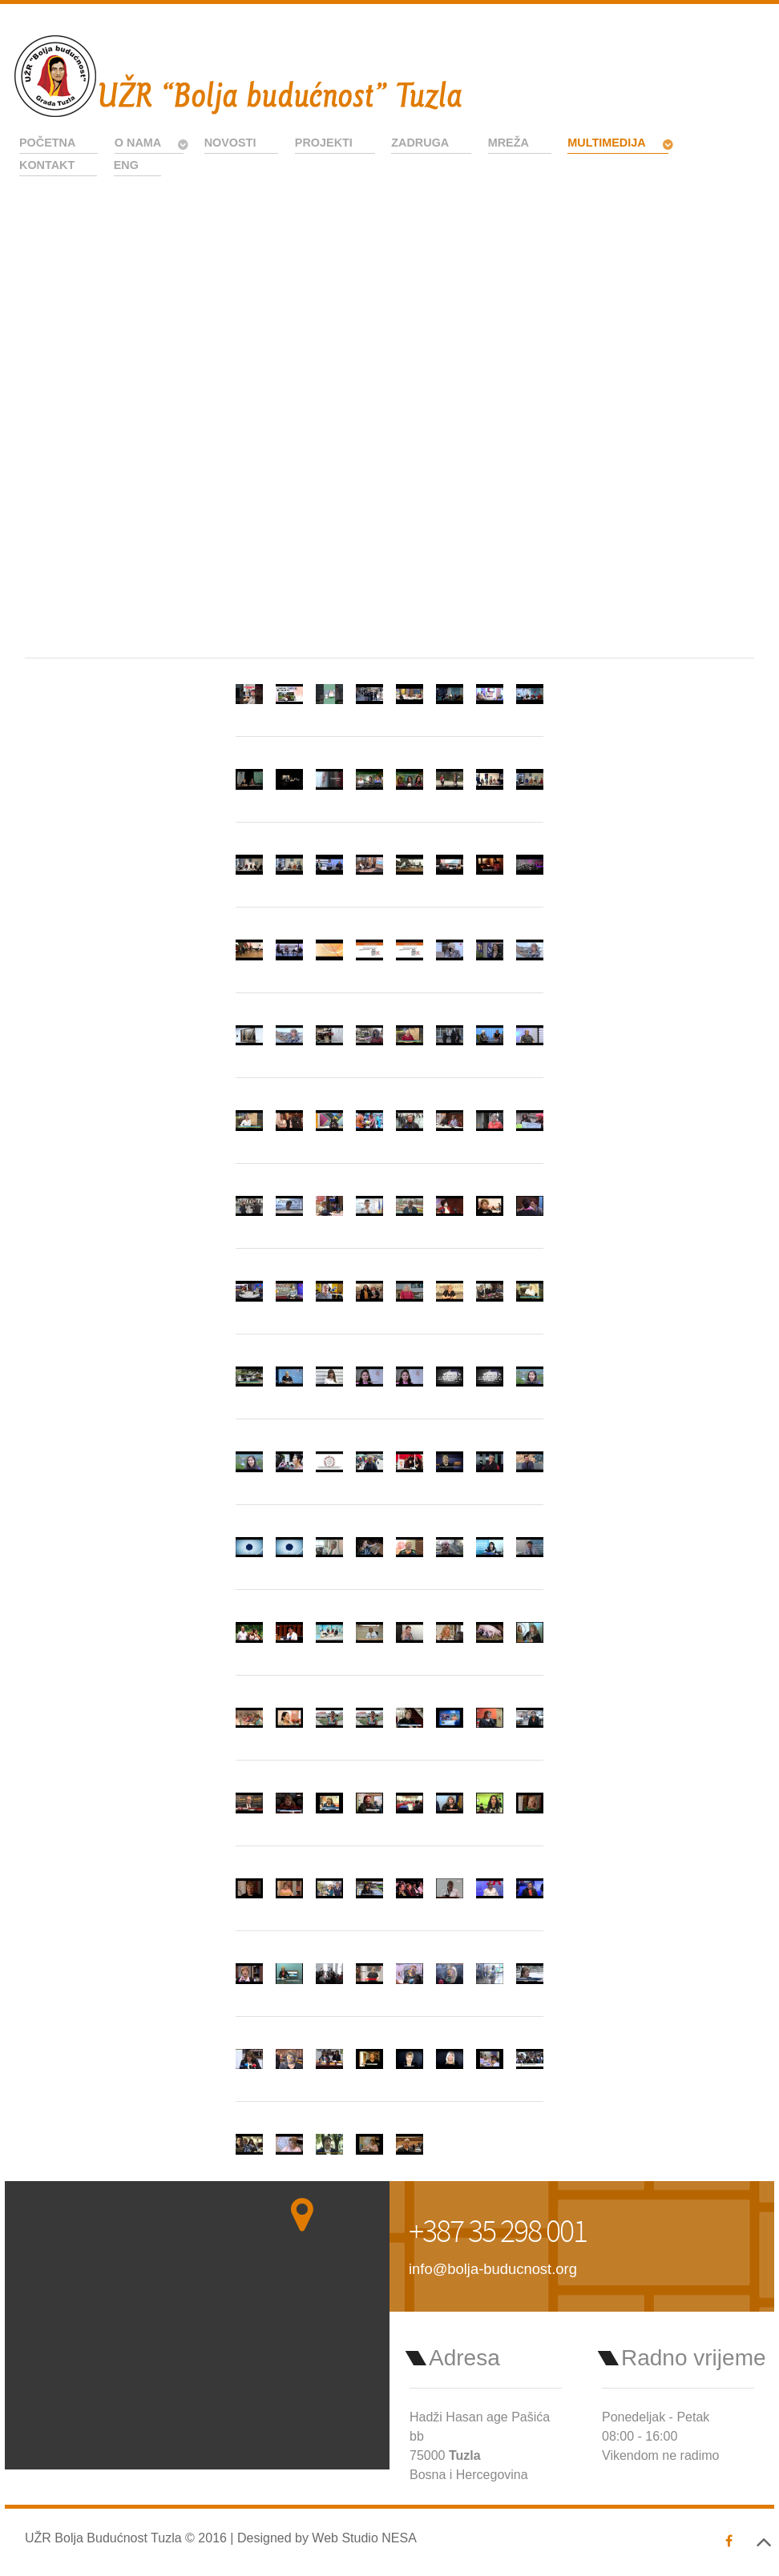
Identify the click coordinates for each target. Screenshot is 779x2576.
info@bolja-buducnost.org (493, 2268)
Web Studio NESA (364, 2538)
